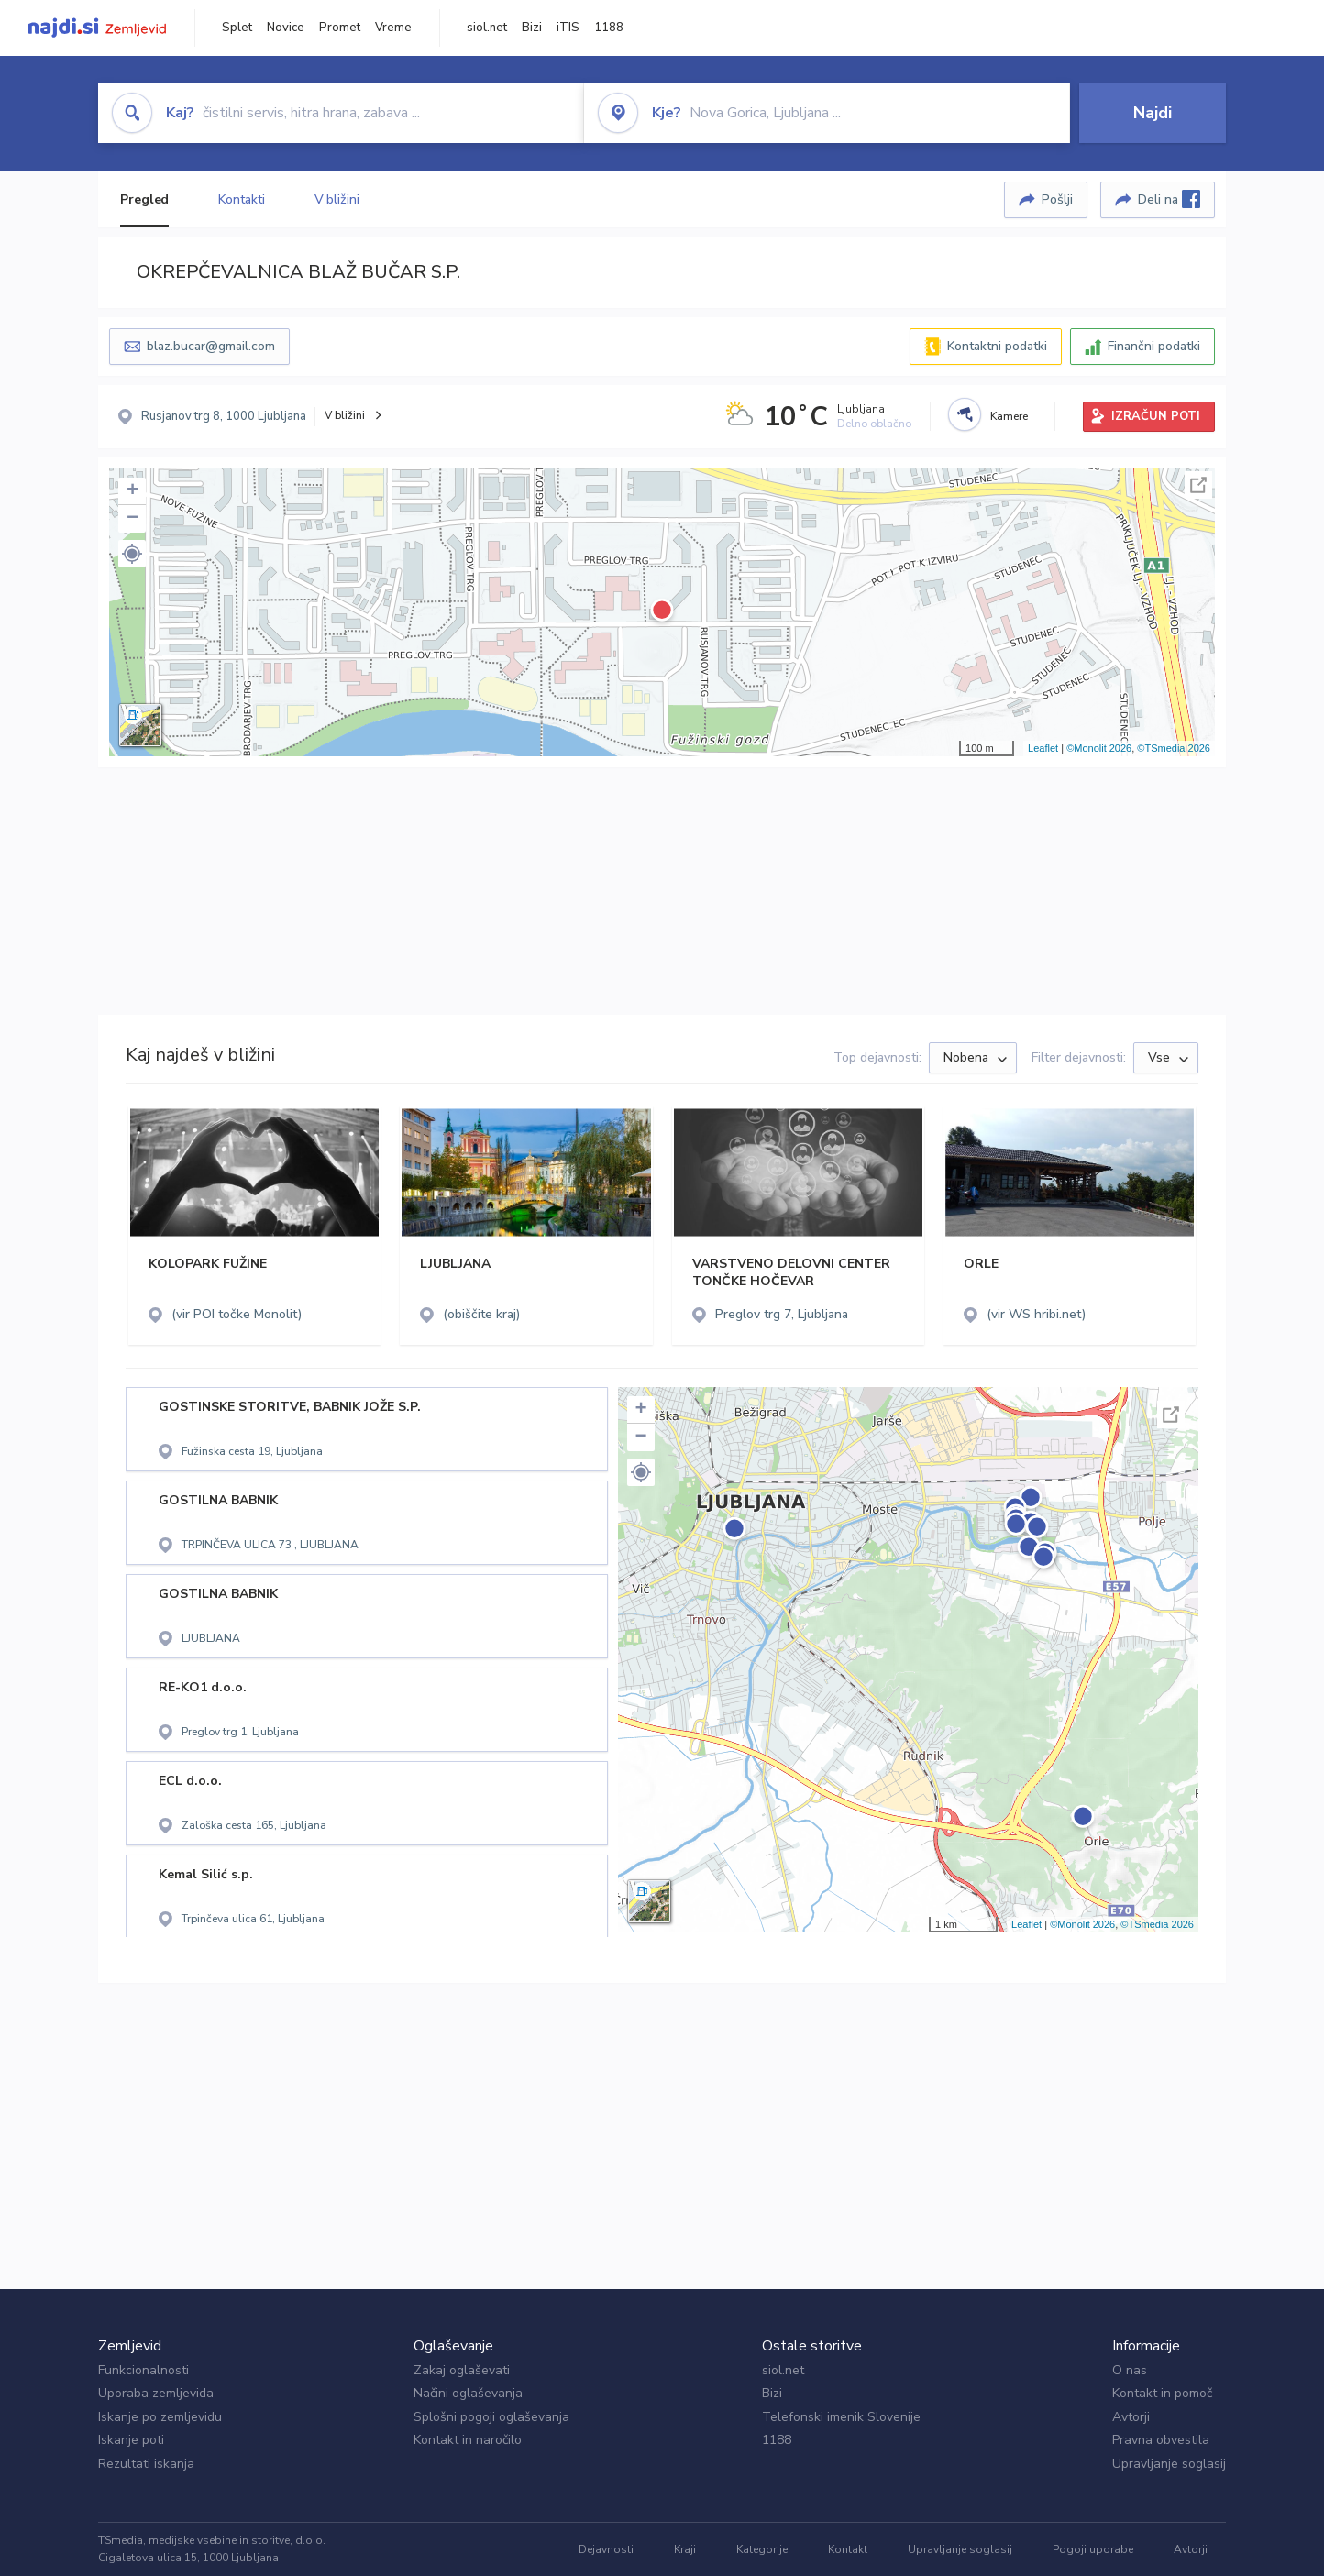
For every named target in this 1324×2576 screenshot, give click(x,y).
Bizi (532, 27)
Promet (339, 27)
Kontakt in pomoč (1162, 2393)
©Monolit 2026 (1098, 748)
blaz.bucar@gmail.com (211, 346)
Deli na (1169, 199)
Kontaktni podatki (997, 346)
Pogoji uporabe (1093, 2549)
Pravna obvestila (1160, 2440)
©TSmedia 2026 (1173, 748)
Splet (237, 27)
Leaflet (1043, 748)
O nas (1129, 2370)
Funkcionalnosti (143, 2370)
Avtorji (1131, 2417)
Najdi (1152, 113)
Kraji (685, 2549)
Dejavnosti (606, 2549)
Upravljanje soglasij (1169, 2463)
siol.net (487, 27)
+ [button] (132, 491)
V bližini (336, 199)
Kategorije (762, 2549)
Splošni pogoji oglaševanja (491, 2417)
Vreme (393, 27)
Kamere (1009, 416)
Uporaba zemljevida (156, 2393)
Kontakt (847, 2549)
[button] (132, 553)
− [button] (132, 519)
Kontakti (241, 199)
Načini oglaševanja (468, 2393)
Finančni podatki (1154, 346)
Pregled (144, 199)
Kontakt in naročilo (468, 2440)
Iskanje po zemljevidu (160, 2417)
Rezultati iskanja (146, 2463)
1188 (608, 27)
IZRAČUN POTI (1155, 416)
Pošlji (1057, 199)
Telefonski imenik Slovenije (841, 2417)
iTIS (568, 27)
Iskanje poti (131, 2440)
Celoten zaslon (1198, 485)
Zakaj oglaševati (462, 2370)
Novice (285, 27)
